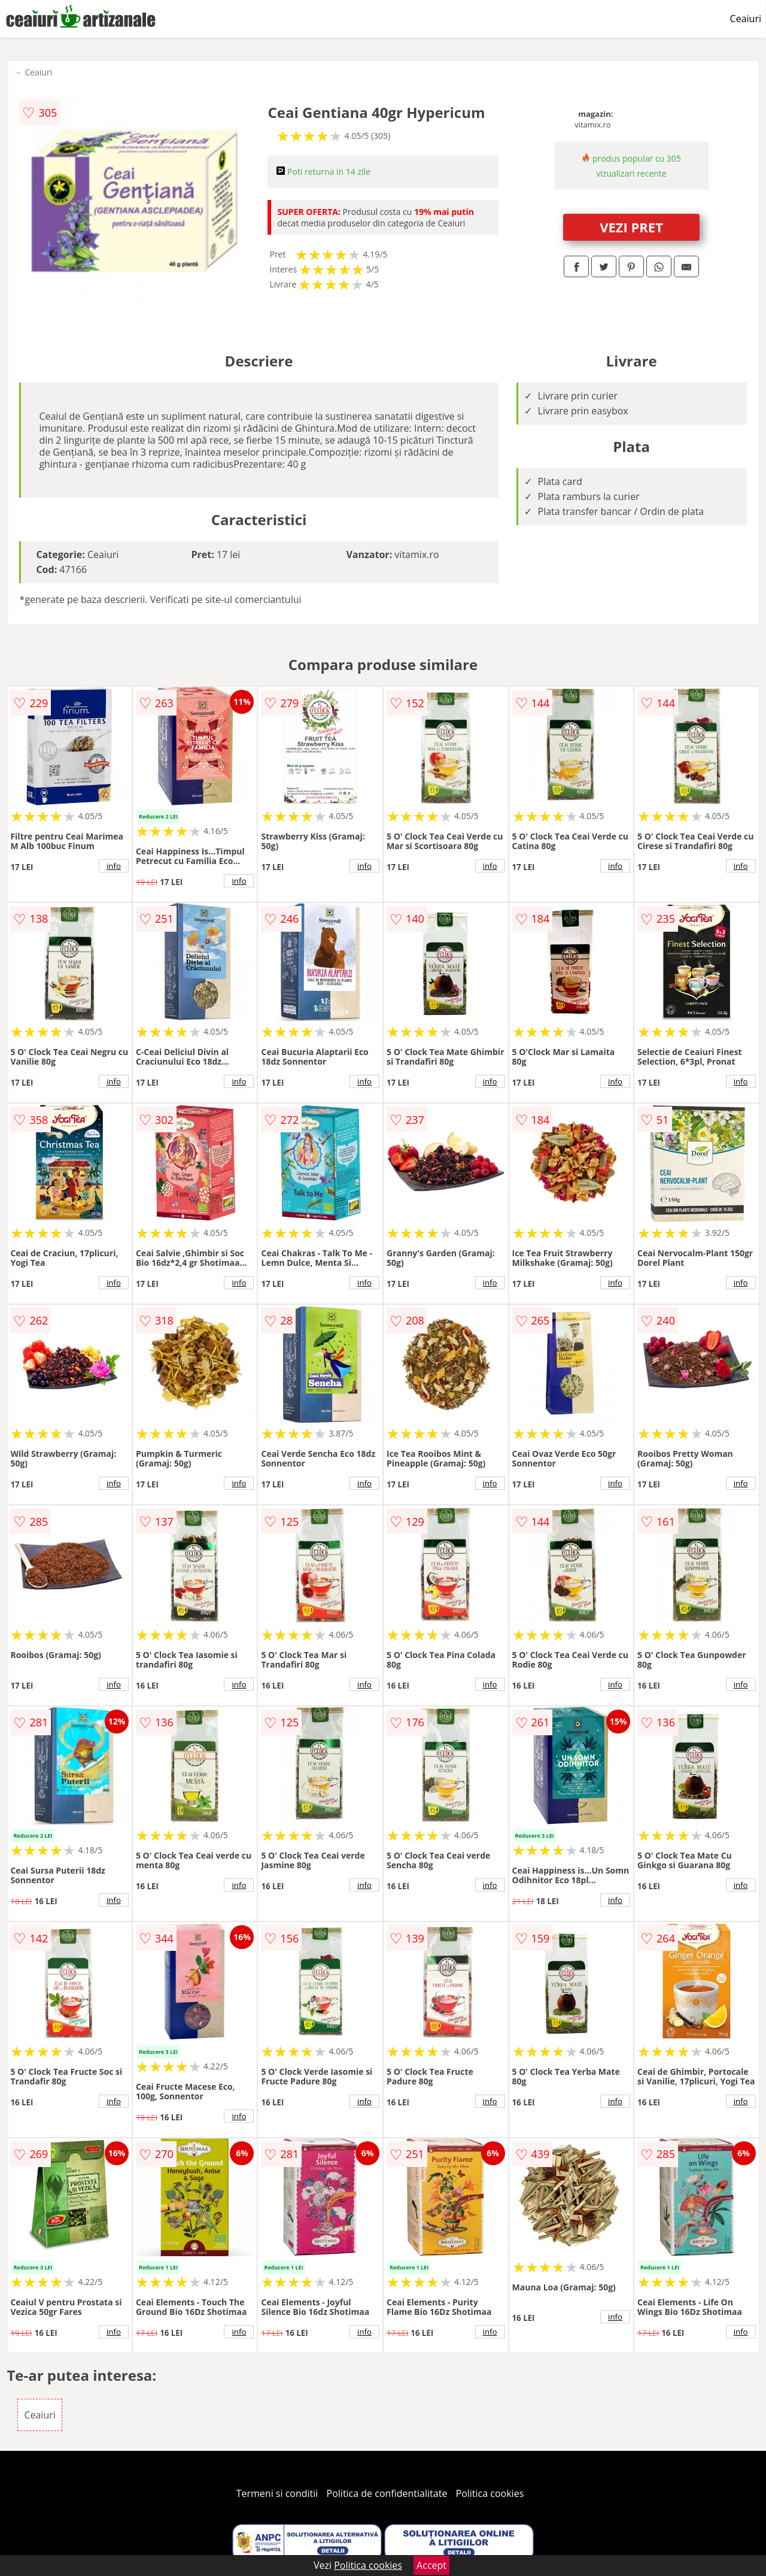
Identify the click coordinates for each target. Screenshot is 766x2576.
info (114, 865)
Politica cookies (490, 2493)
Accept (431, 2565)
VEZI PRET (631, 227)
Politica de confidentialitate (387, 2493)
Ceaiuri (745, 18)
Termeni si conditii (277, 2493)
